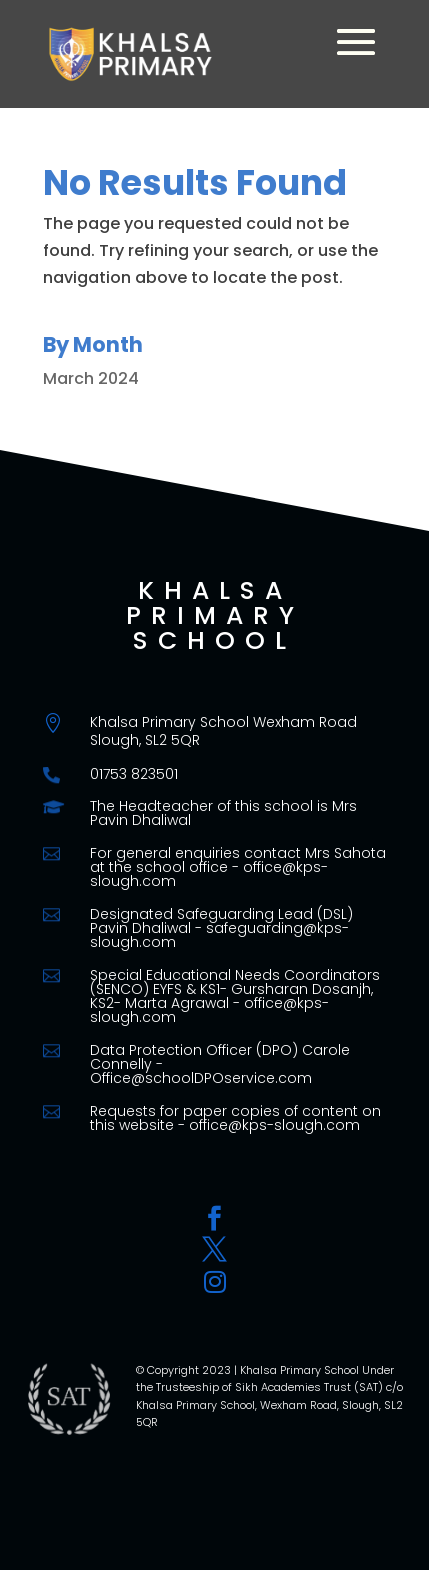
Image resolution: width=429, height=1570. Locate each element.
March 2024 (91, 378)
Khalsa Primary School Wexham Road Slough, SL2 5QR (223, 731)
